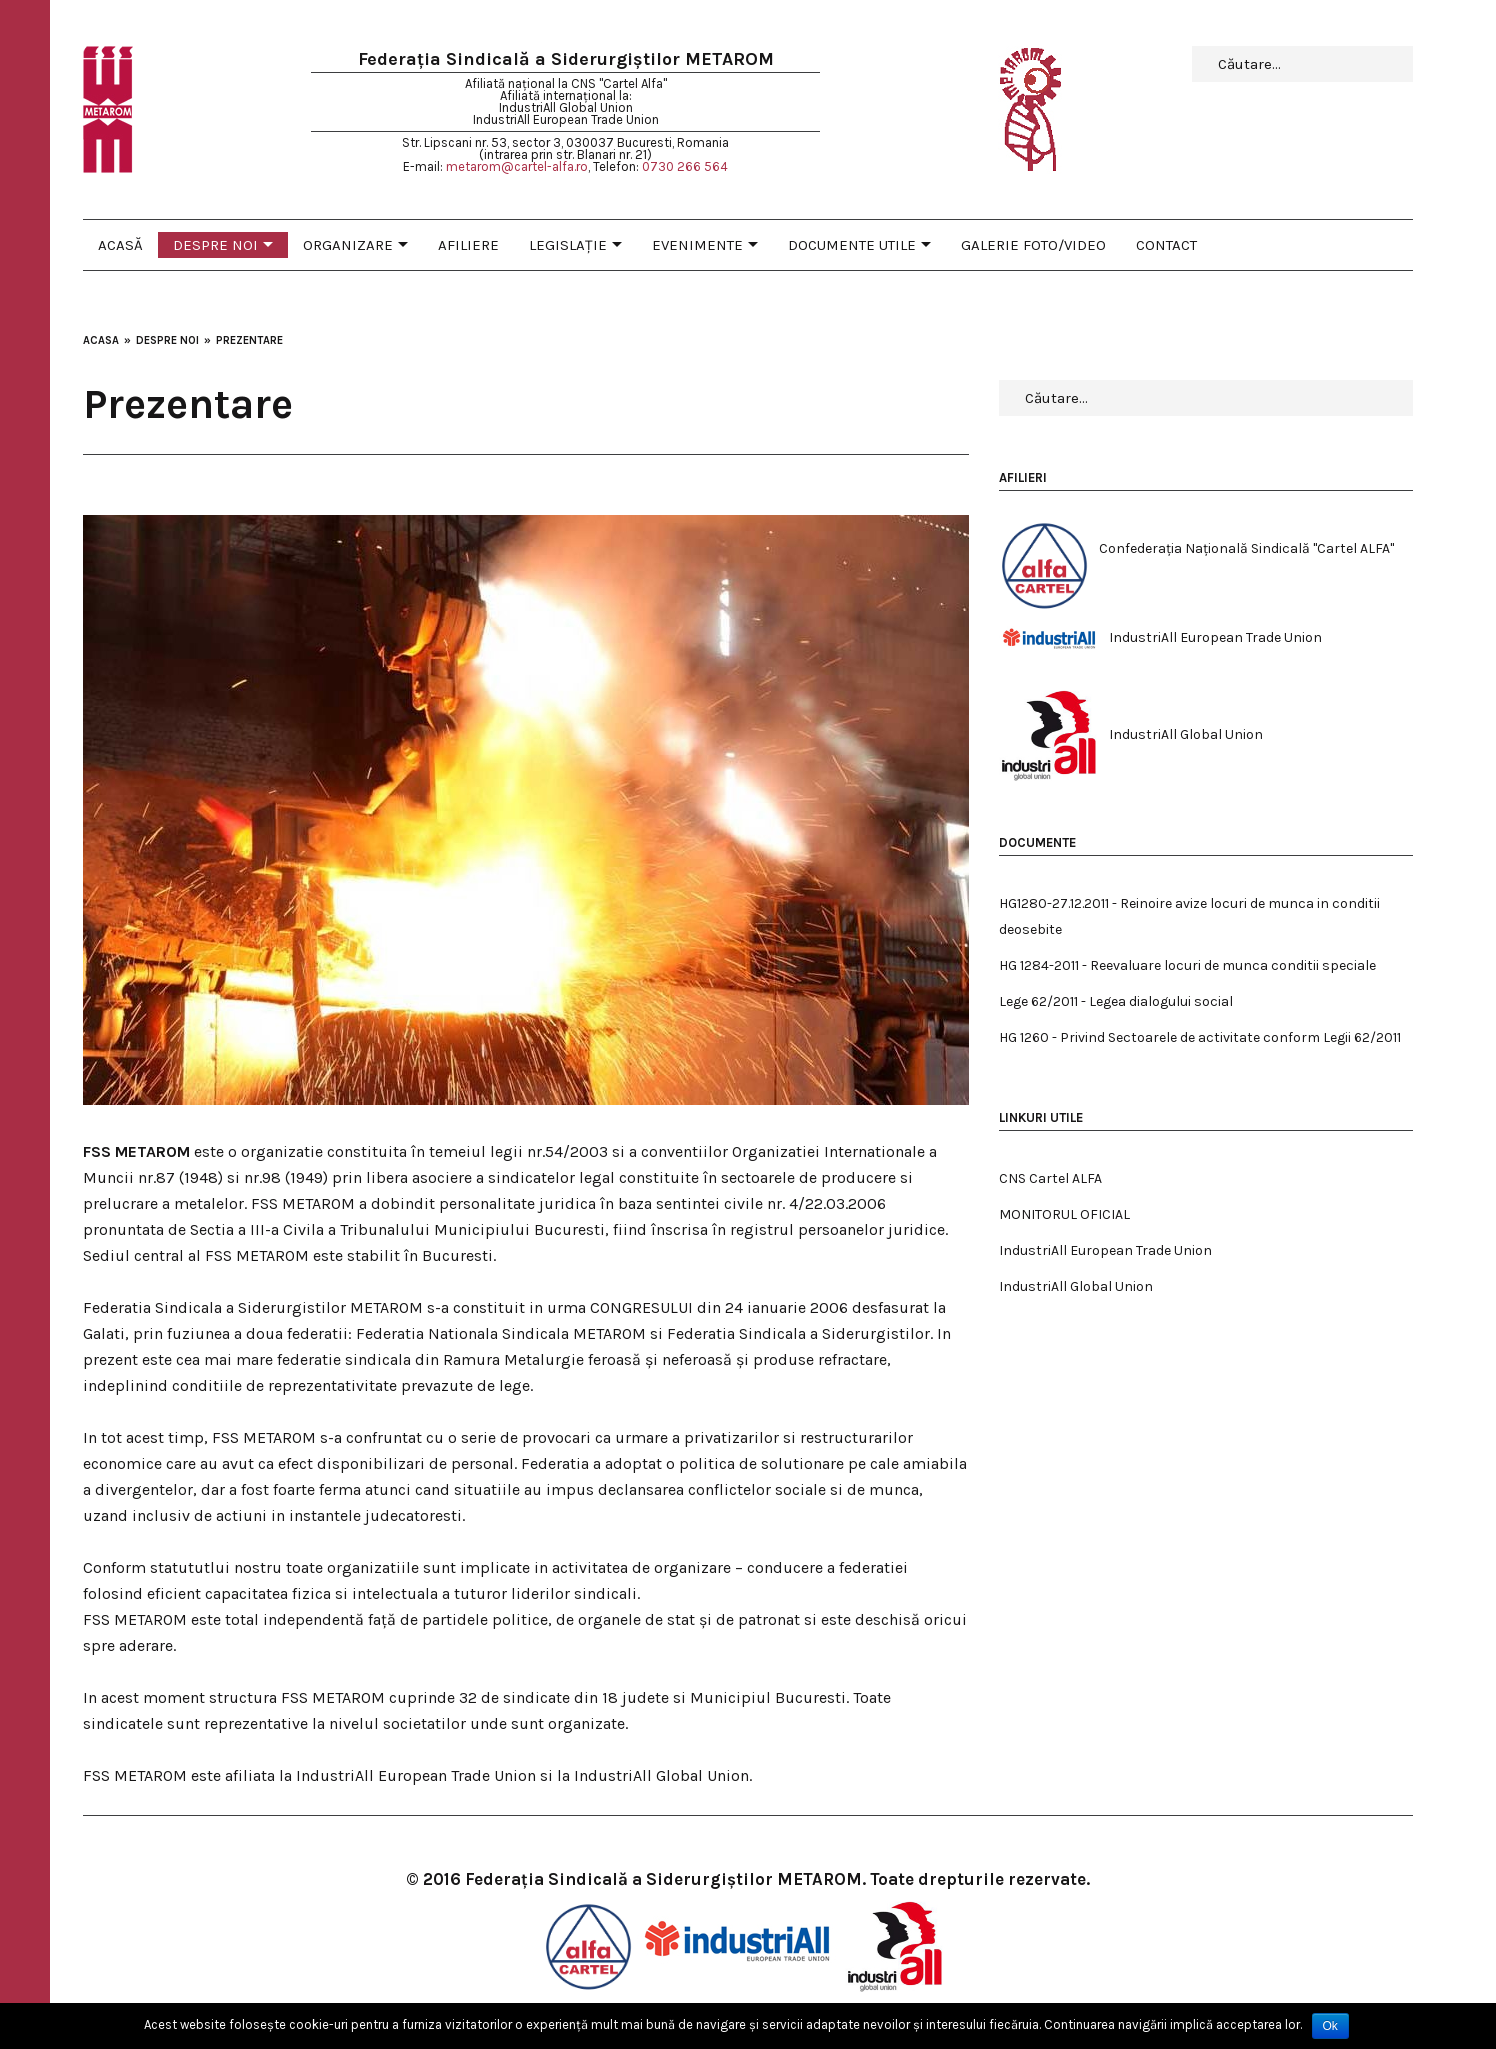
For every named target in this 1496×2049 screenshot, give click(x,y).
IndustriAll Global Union (1076, 1286)
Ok (1330, 2026)
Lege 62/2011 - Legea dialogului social (1116, 1001)
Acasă (120, 245)
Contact (1166, 245)
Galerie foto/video (1033, 245)
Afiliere (468, 245)
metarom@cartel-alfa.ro (517, 166)
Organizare (348, 245)
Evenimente (697, 245)
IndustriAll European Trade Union (1105, 1250)
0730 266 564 (685, 166)
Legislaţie (568, 245)
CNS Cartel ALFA (1050, 1178)
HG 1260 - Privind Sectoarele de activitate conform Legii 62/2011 (1200, 1037)
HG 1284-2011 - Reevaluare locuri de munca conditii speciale (1187, 965)
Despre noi (215, 245)
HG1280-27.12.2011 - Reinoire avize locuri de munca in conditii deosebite (1189, 916)
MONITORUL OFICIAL (1064, 1214)
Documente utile (852, 245)
